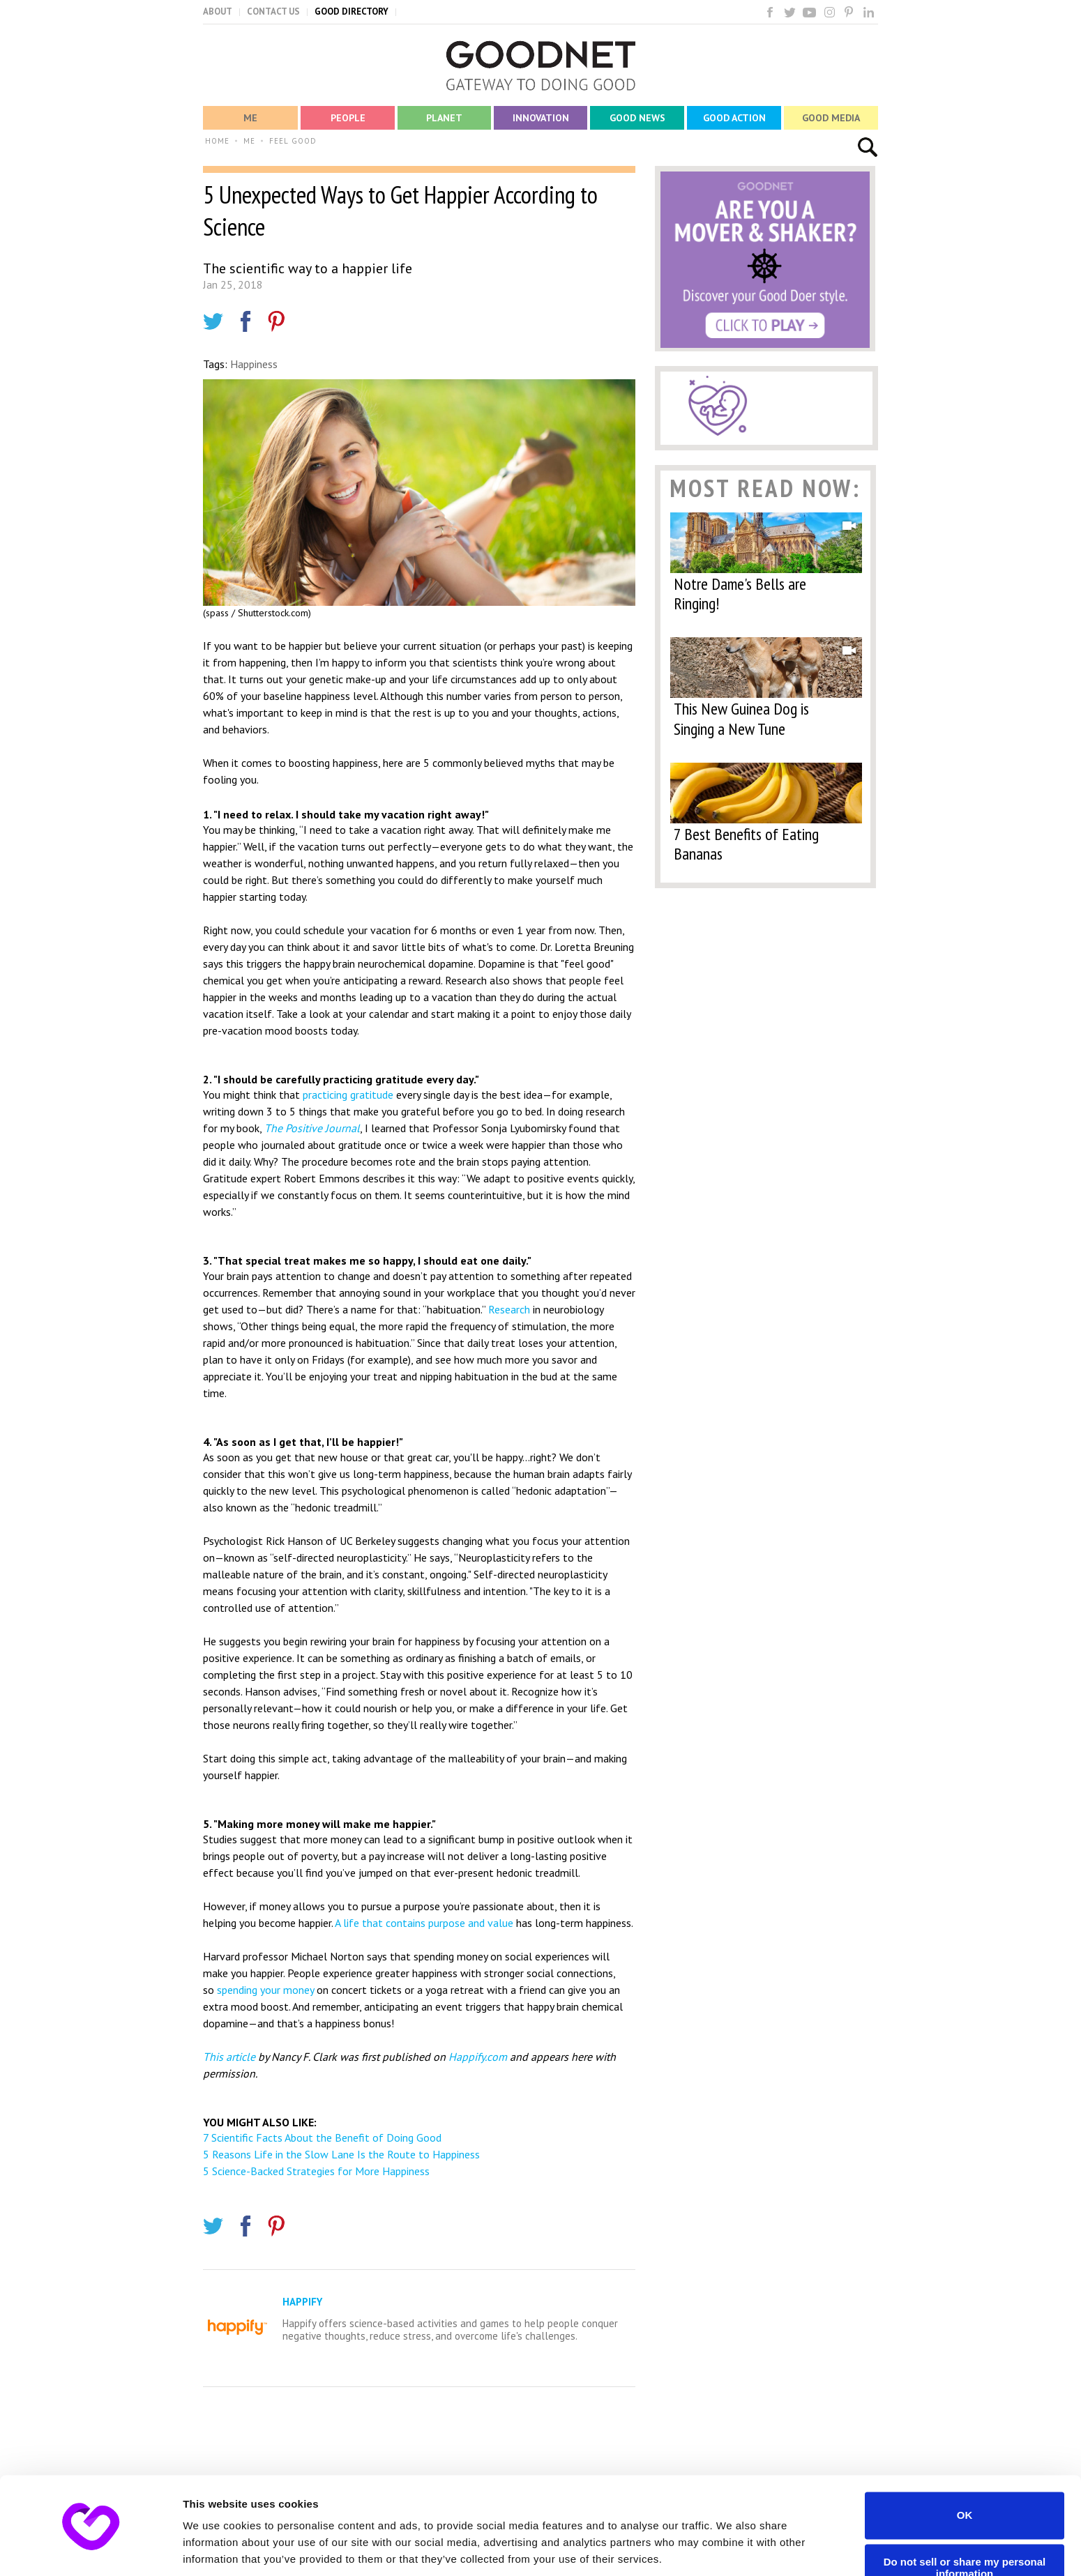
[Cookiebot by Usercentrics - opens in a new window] (90, 2548)
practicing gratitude (348, 1095)
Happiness (254, 364)
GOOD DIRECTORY (351, 11)
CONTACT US (273, 11)
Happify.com (477, 2057)
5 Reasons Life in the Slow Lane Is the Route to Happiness (341, 2154)
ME (249, 141)
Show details (215, 2548)
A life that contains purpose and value (424, 1923)
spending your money (265, 1990)
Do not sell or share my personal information (965, 2519)
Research (509, 1309)
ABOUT (217, 11)
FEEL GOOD (293, 141)
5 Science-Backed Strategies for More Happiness (316, 2171)
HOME (217, 141)
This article (229, 2057)
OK (965, 2466)
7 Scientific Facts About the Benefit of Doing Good (322, 2137)
